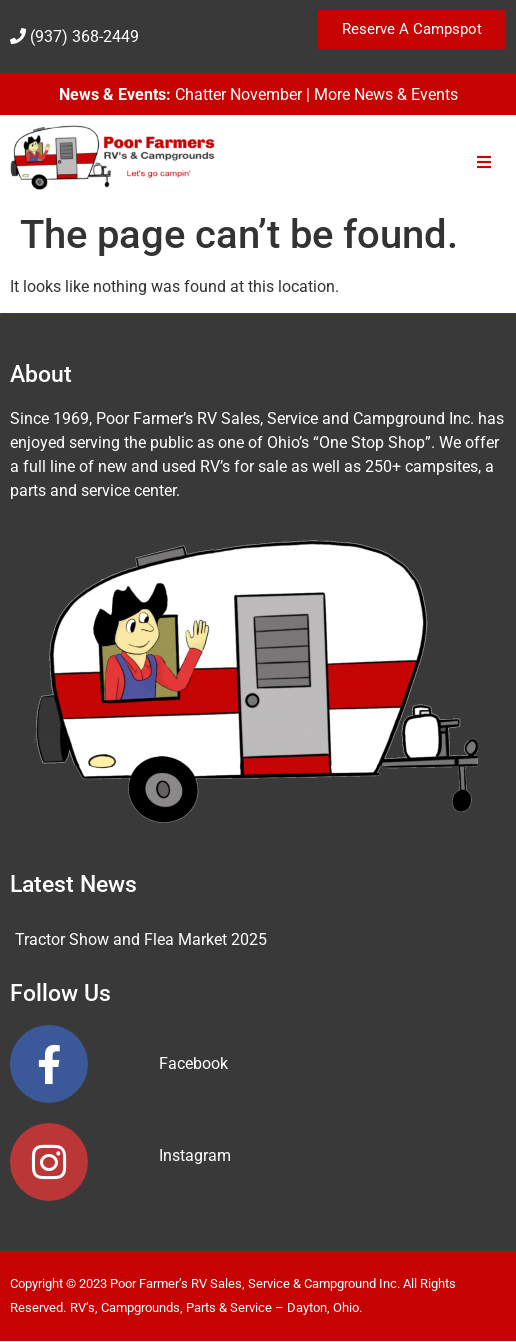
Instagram (195, 1155)
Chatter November (238, 94)
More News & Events (386, 94)
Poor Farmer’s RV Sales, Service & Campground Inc (253, 1283)
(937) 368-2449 (84, 36)
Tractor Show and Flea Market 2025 (141, 939)
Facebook (193, 1063)
